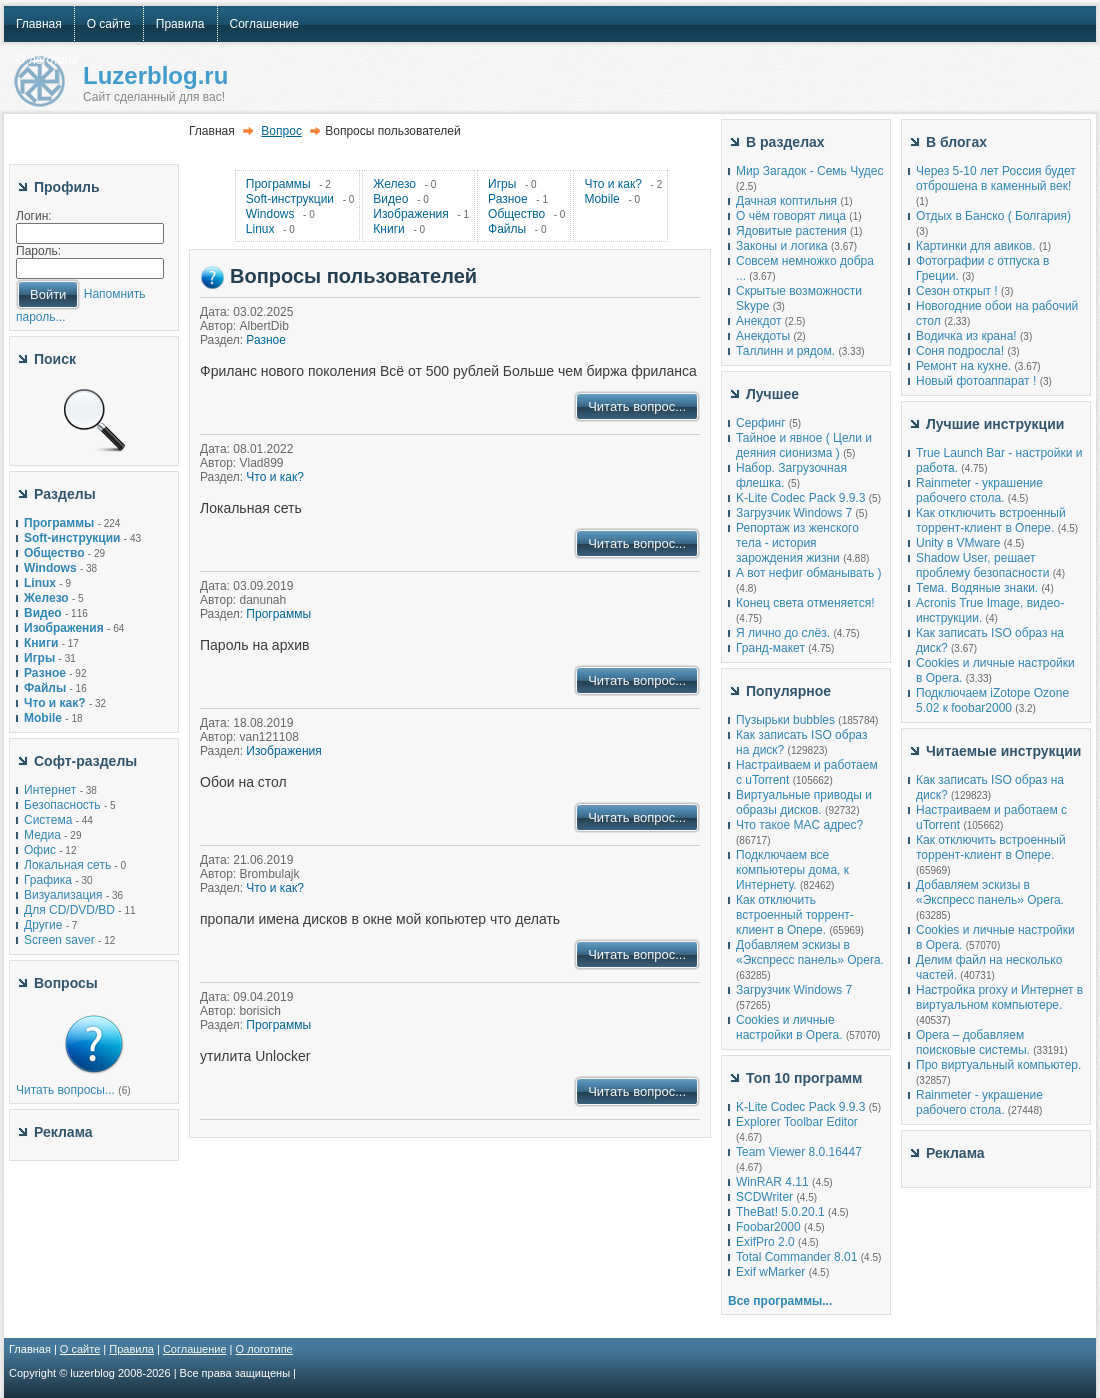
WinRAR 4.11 (772, 1182)
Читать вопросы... (65, 1090)
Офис (40, 850)
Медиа (42, 835)
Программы (278, 184)
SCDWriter (764, 1197)
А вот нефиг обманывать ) (809, 573)
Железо (394, 184)
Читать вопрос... (637, 406)
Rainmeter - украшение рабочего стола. (979, 490)
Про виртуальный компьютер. (998, 1065)
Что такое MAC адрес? (799, 825)
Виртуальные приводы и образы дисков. (804, 802)
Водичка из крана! (966, 336)
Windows (270, 214)
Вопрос (281, 131)
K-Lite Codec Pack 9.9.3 (800, 498)
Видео (390, 199)
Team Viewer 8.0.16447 (799, 1152)
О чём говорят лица (791, 216)
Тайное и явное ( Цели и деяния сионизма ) (804, 445)
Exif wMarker (770, 1272)
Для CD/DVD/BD (69, 910)
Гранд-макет (770, 648)
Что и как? (613, 184)
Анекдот (758, 321)
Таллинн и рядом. (785, 351)
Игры (502, 184)
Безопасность (62, 805)
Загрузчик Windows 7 (794, 513)
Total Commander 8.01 (796, 1257)
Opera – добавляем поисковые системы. (973, 1042)
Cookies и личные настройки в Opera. (789, 1027)
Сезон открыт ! (957, 291)
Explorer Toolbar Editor (797, 1122)
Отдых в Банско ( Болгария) (993, 216)
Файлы (507, 229)
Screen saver (59, 940)
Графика (48, 880)
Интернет (50, 790)
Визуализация (63, 895)
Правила (131, 1349)
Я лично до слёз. (783, 633)
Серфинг (761, 423)
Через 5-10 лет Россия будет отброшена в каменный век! (996, 178)
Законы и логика (782, 246)
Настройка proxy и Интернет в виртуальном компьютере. (999, 997)
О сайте (80, 1349)
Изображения (410, 214)
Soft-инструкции (290, 199)
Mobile (601, 199)
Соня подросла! (960, 351)
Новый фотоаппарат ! (976, 381)
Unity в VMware (960, 543)
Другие (43, 925)
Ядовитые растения (791, 231)
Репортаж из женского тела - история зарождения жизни (797, 543)
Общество (516, 214)
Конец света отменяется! (805, 603)
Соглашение (195, 1349)
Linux (260, 229)
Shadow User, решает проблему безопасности (982, 565)
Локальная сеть (67, 865)
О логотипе (264, 1349)
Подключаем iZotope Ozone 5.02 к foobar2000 (992, 700)
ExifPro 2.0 (765, 1242)
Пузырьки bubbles (785, 720)
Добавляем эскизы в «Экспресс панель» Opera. (810, 952)
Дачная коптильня (786, 201)
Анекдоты (763, 336)
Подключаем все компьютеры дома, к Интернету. (792, 870)
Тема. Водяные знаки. (977, 588)
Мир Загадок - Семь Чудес (809, 171)
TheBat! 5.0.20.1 (782, 1212)
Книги (388, 229)
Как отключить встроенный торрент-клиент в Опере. (795, 915)
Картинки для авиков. (976, 246)
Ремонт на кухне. (963, 366)
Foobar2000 (768, 1227)
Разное (508, 199)
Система (48, 820)
